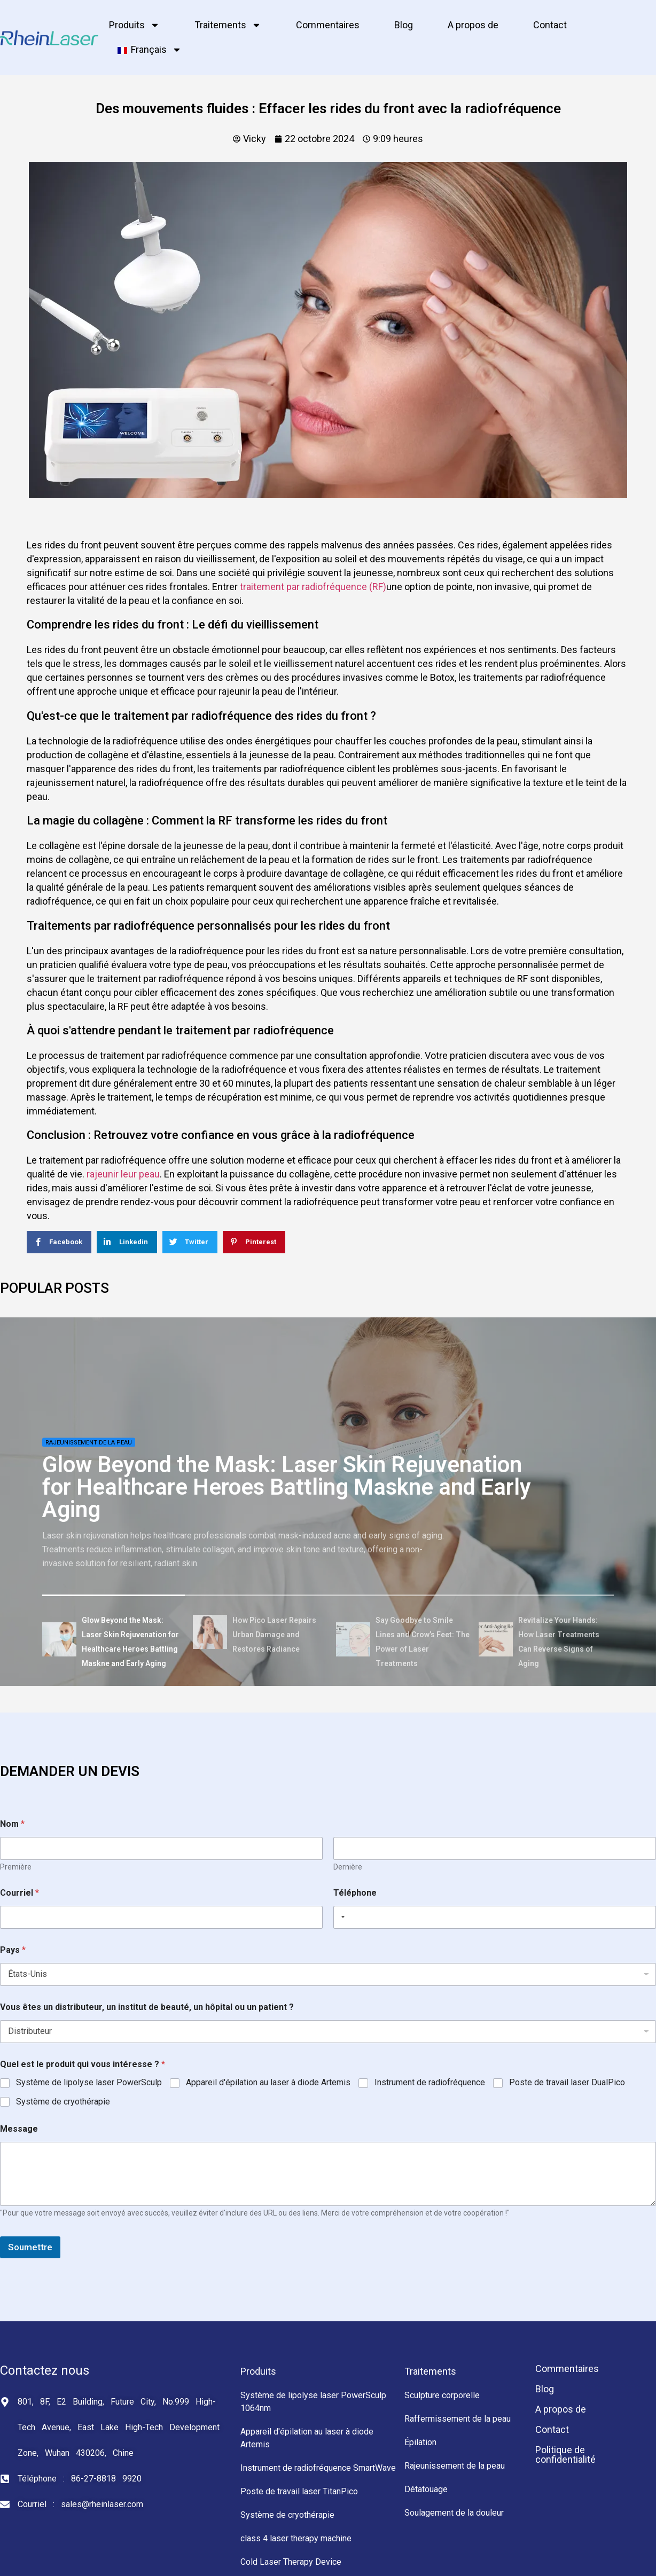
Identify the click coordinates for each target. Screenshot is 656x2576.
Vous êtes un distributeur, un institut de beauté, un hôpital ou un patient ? (147, 2007)
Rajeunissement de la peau (88, 1442)
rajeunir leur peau (123, 1174)
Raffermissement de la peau (457, 2419)
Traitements (227, 25)
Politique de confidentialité (565, 2454)
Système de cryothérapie (63, 2101)
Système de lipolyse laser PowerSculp (89, 2082)
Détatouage (426, 2489)
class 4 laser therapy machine (296, 2538)
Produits (134, 25)
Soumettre (30, 2247)
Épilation (420, 2442)
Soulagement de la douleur (454, 2513)
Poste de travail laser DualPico (567, 2082)
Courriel (19, 1893)
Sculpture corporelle (442, 2395)
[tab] (113, 1641)
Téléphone (355, 1893)
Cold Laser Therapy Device (290, 2562)
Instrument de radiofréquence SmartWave (318, 2468)
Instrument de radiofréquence (429, 2082)
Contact (550, 24)
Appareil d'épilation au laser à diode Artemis (268, 2082)
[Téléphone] (494, 1917)
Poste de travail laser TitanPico (299, 2491)
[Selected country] (340, 1917)
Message (19, 2129)
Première (16, 1867)
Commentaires (328, 24)
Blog (403, 24)
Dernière (347, 1867)
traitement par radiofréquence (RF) (313, 586)
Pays (13, 1950)
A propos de (473, 24)
